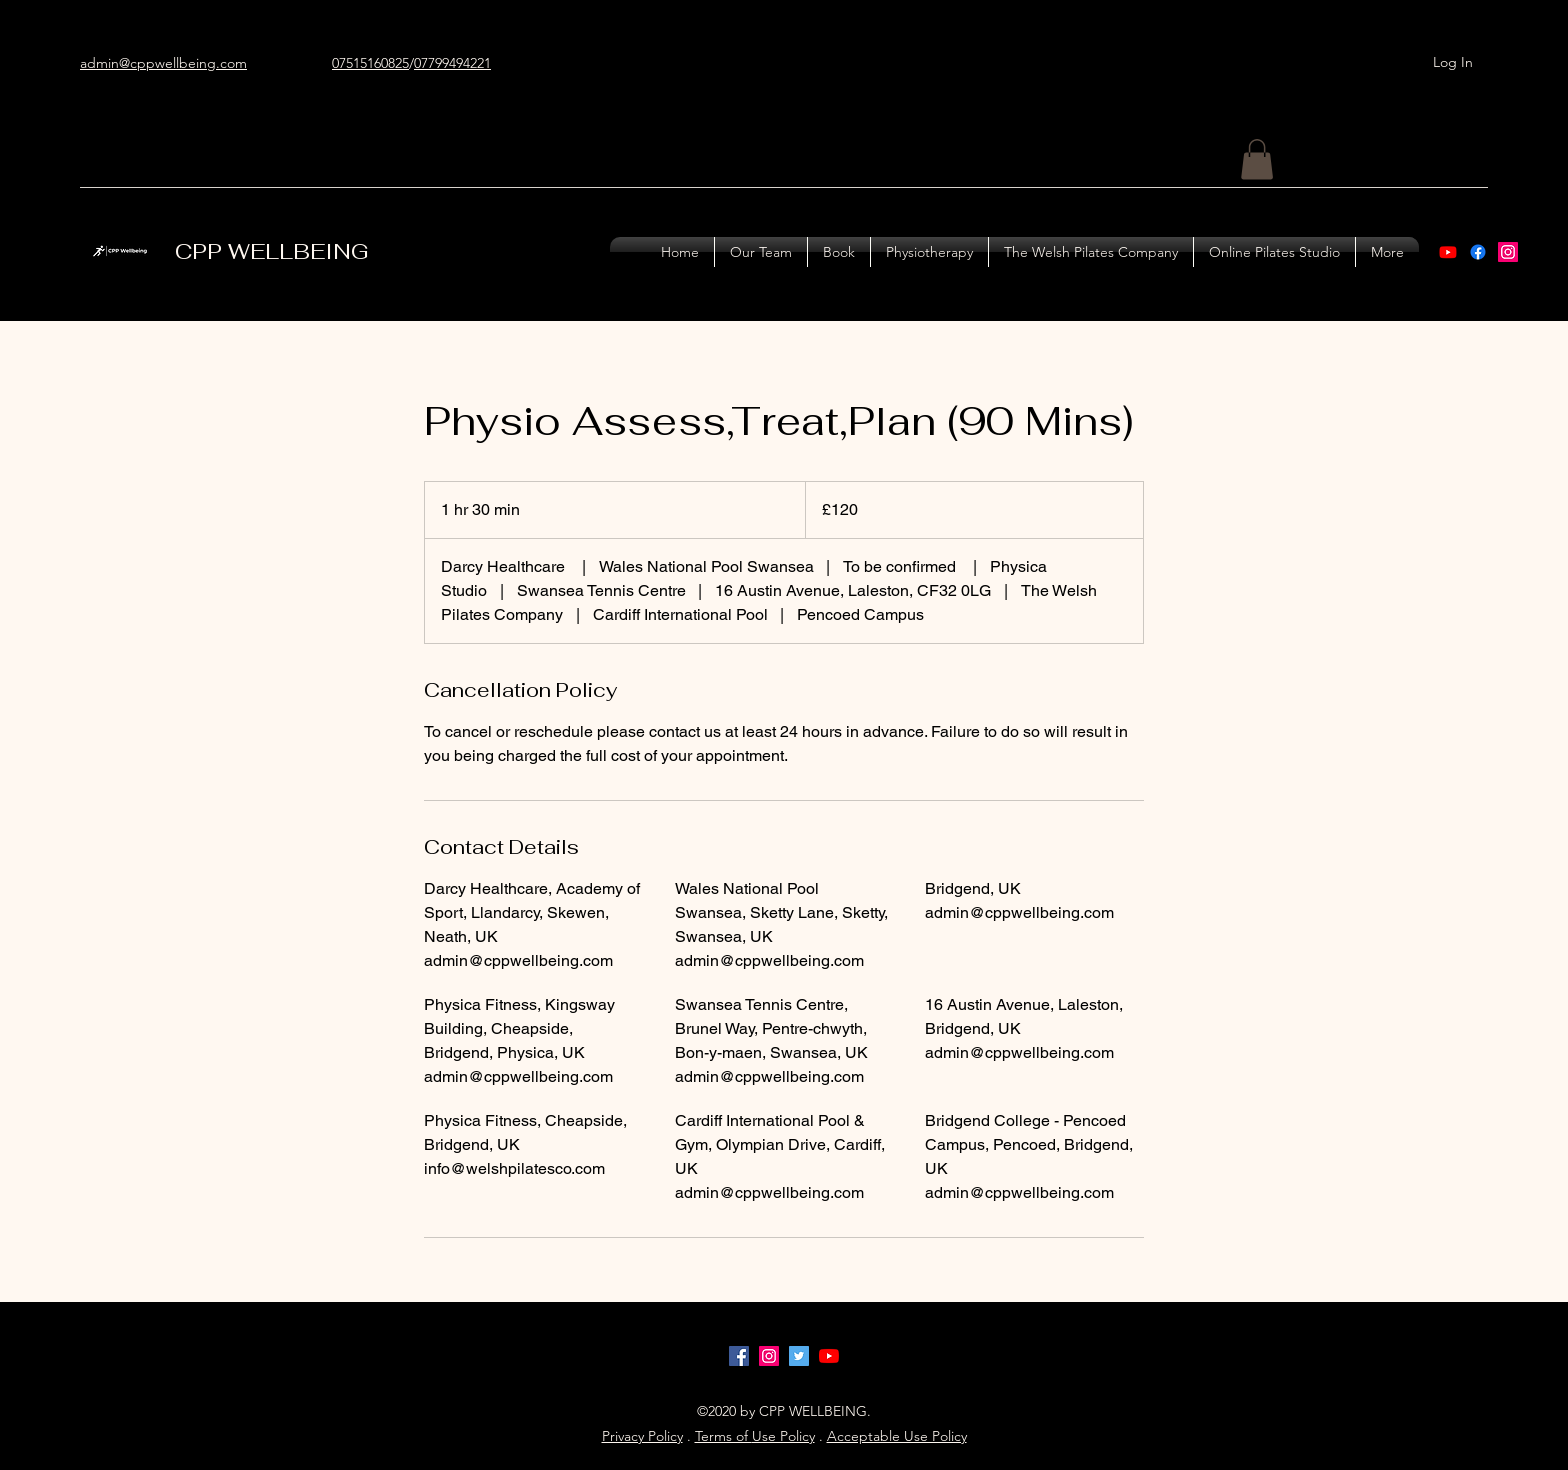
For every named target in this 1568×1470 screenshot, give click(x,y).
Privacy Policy (642, 1436)
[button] (1257, 159)
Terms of (723, 1436)
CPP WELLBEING (272, 251)
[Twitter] (799, 1356)
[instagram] (1508, 252)
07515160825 (370, 63)
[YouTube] (829, 1356)
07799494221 (452, 63)
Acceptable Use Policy (897, 1436)
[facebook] (739, 1356)
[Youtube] (1448, 252)
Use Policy (783, 1436)
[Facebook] (1478, 252)
